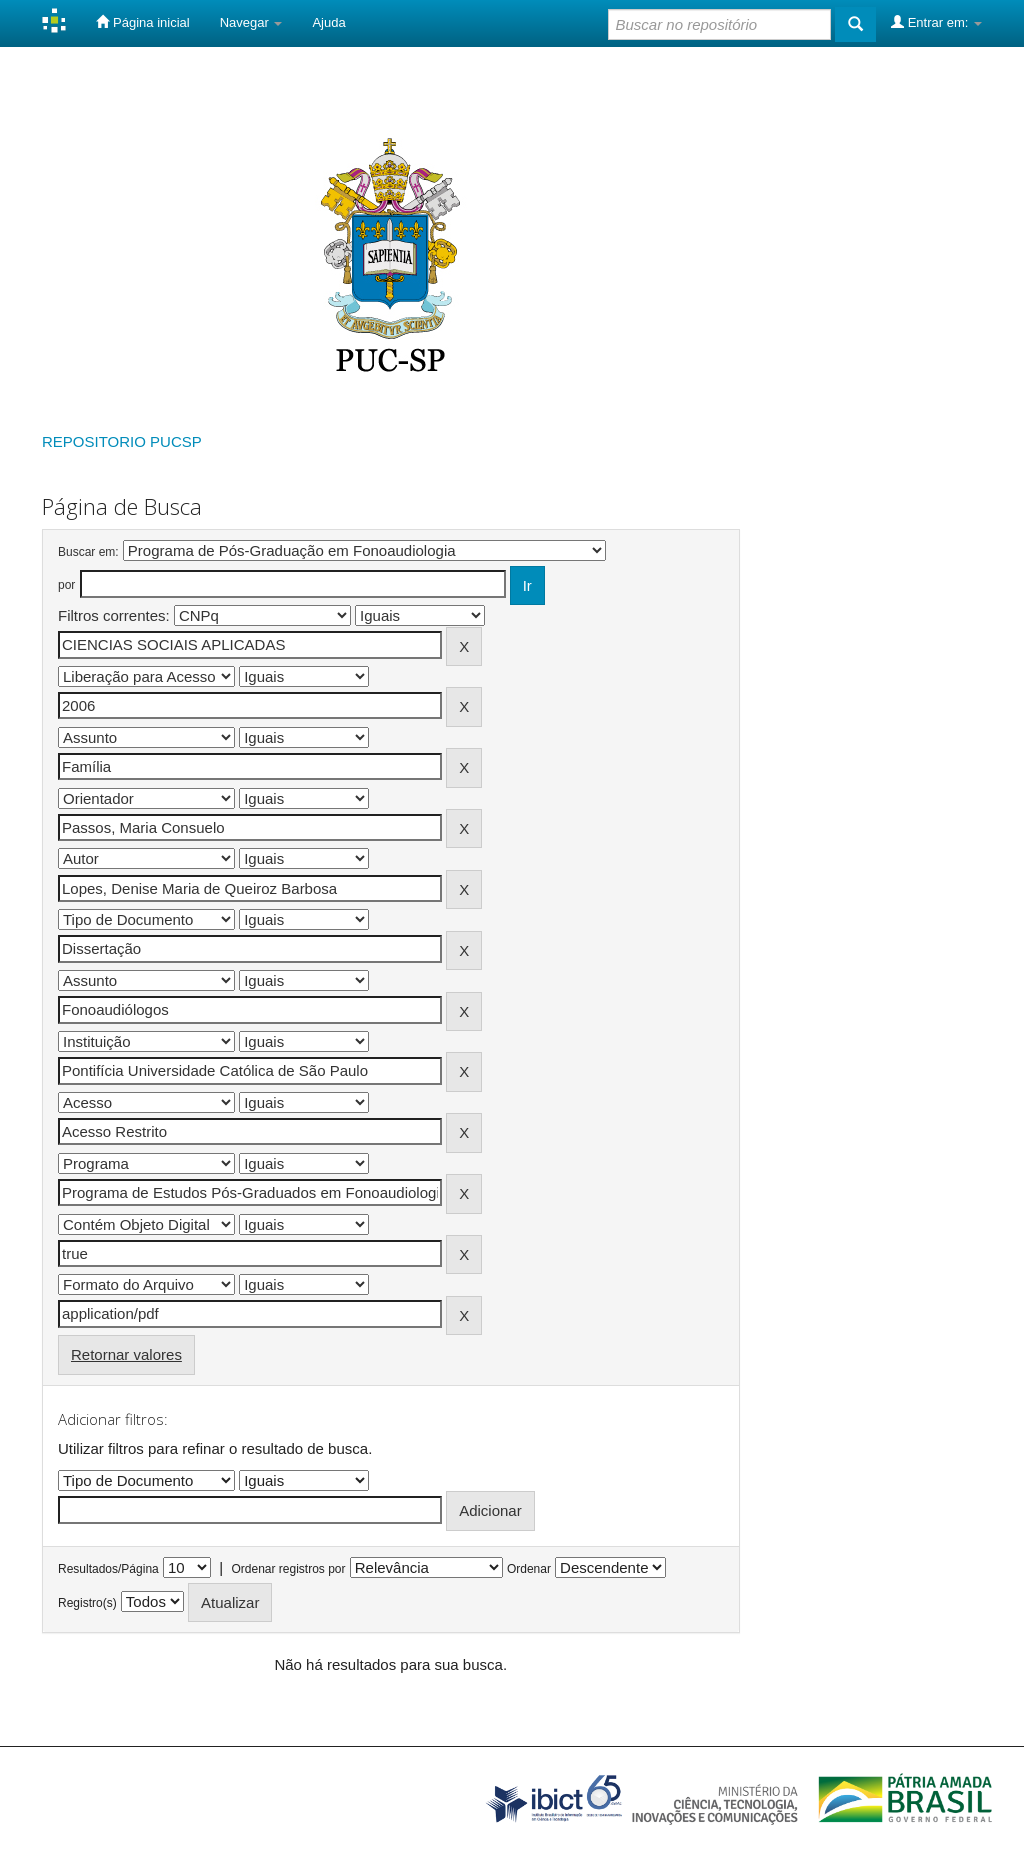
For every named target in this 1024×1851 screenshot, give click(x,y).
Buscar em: (88, 552)
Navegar (251, 22)
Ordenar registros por (288, 1569)
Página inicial (142, 22)
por (66, 585)
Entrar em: (936, 22)
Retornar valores (126, 1354)
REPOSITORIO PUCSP (122, 441)
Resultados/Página (108, 1569)
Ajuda (328, 22)
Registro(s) (87, 1603)
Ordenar (529, 1569)
